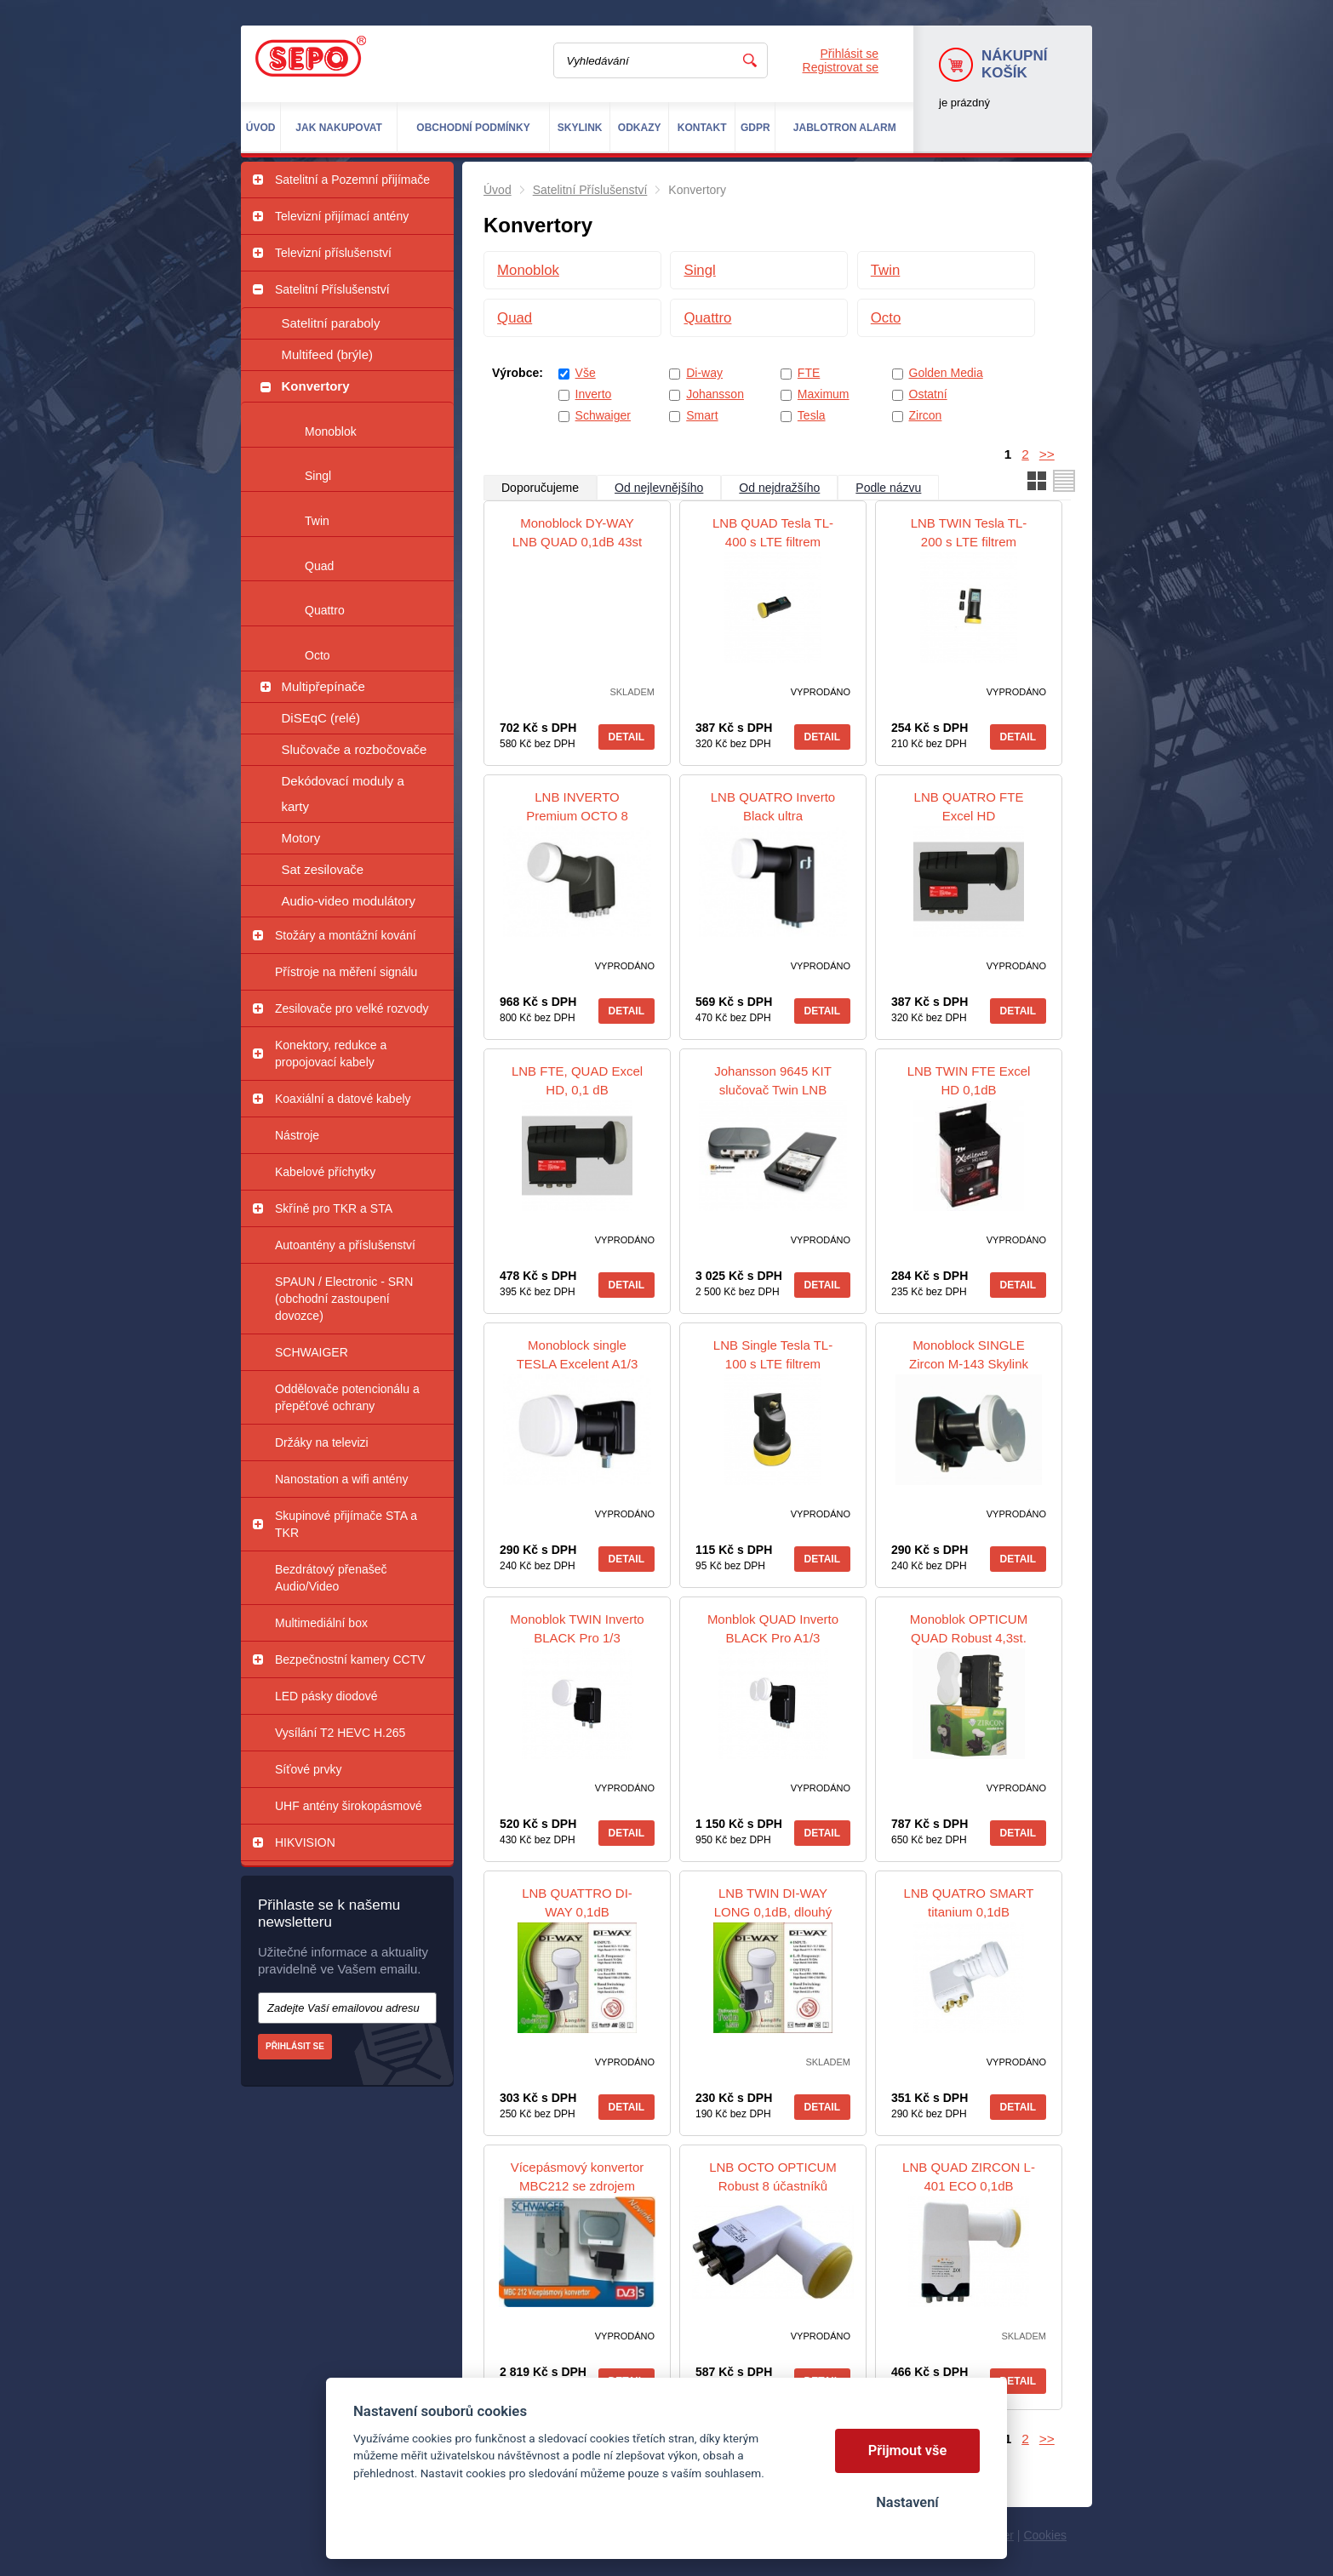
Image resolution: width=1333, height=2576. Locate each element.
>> (1047, 454)
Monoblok (331, 431)
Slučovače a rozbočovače (354, 749)
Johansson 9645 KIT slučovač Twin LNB (773, 1080)
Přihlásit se (849, 53)
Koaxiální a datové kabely (343, 1098)
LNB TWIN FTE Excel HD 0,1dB (969, 1080)
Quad (319, 566)
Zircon (925, 415)
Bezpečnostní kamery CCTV (350, 1659)
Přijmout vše (907, 2450)
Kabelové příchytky (325, 1172)
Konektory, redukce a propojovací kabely (330, 1053)
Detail (626, 737)
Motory (301, 838)
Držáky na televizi (322, 1442)
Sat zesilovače (323, 869)
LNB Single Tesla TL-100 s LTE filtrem (772, 1354)
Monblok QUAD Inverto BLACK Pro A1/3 (772, 1628)
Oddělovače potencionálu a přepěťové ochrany (347, 1397)
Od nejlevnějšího (659, 487)
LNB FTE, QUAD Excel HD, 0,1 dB (577, 1080)
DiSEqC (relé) (321, 718)
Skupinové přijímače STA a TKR (346, 1524)
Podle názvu (888, 487)
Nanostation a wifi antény (341, 1479)
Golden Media (946, 373)
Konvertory (316, 386)
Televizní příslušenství (333, 253)
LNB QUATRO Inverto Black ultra (773, 806)
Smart (702, 415)
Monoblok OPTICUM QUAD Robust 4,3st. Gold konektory (968, 1638)
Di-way (704, 373)
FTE (809, 373)
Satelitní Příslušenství (332, 289)
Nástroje (297, 1135)
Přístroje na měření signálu (346, 972)
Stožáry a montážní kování (345, 935)
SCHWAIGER (311, 1352)
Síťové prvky (308, 1769)
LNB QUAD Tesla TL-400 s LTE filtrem (772, 532)
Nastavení (907, 2502)
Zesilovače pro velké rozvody (352, 1008)
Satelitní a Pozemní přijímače (352, 179)
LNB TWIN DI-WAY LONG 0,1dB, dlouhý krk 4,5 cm (773, 1912)
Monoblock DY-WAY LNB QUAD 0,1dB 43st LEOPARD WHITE (577, 542)
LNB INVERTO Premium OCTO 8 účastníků (577, 816)
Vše (585, 373)
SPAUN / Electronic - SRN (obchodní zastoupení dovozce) (344, 1298)
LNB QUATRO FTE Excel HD (969, 806)
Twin (317, 521)
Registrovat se (840, 67)
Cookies (1045, 2535)
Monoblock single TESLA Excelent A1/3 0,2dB (577, 1364)
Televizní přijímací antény (342, 216)
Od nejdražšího (779, 487)
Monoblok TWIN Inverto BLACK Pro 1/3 (577, 1628)
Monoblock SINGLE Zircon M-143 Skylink (968, 1354)
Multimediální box (321, 1623)
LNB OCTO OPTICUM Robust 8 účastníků (773, 2176)
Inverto (593, 394)
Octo (317, 655)
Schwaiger (603, 415)
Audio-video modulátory (349, 901)
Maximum (824, 394)
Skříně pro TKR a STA (333, 1208)
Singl (318, 476)
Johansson (715, 394)
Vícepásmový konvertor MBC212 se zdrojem (577, 2176)
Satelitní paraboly (331, 323)
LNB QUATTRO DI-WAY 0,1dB (577, 1902)
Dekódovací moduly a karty (343, 794)
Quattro (325, 610)
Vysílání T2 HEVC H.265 (340, 1732)
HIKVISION (305, 1842)
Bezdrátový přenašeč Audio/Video (331, 1577)
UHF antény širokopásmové (348, 1806)
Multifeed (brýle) (328, 354)
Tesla (812, 415)
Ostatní (928, 394)
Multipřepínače (323, 686)
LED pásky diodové (326, 1696)
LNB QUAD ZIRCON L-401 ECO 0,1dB (968, 2176)
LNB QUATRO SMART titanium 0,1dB (969, 1902)
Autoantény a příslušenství (345, 1245)
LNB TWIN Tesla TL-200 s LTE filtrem (969, 532)
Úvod (497, 190)
